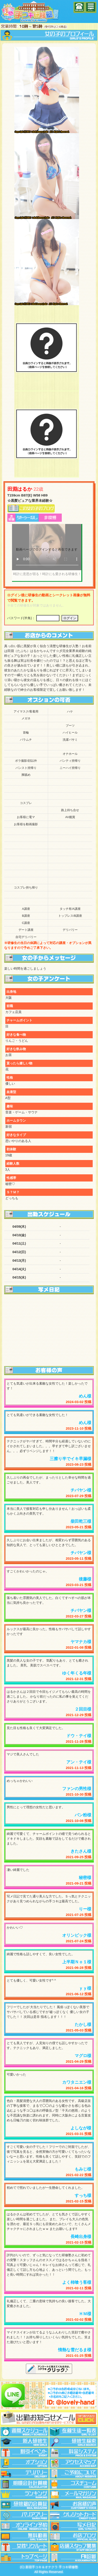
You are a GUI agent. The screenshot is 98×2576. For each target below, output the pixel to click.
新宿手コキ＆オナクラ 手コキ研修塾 (51, 2567)
